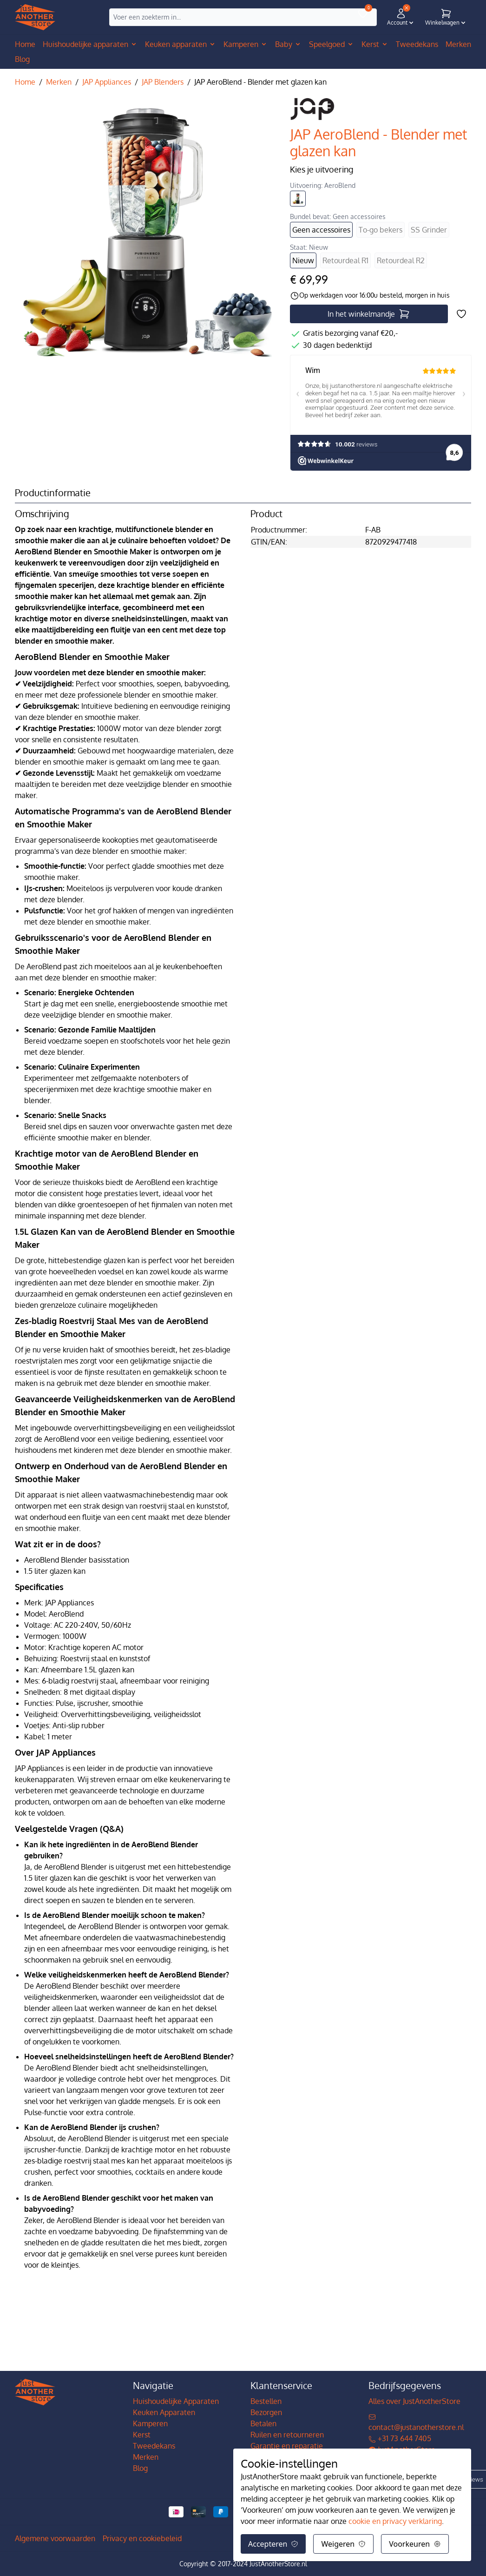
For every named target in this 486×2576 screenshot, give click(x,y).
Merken (59, 82)
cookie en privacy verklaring (395, 2521)
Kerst (142, 2434)
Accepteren (273, 2544)
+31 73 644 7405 (399, 2438)
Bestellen (266, 2401)
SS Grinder (429, 229)
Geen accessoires (321, 229)
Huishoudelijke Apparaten (176, 2401)
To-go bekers (380, 229)
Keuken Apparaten (164, 2412)
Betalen (263, 2423)
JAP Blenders (163, 82)
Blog (140, 2468)
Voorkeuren (415, 2544)
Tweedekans (154, 2445)
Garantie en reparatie (286, 2445)
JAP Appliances (106, 82)
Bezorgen (266, 2412)
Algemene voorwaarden (55, 2538)
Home (25, 44)
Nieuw (303, 260)
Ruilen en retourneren (287, 2434)
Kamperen (150, 2423)
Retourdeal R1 (345, 260)
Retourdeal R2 (401, 260)
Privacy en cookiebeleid (142, 2538)
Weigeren (343, 2544)
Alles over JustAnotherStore (414, 2401)
